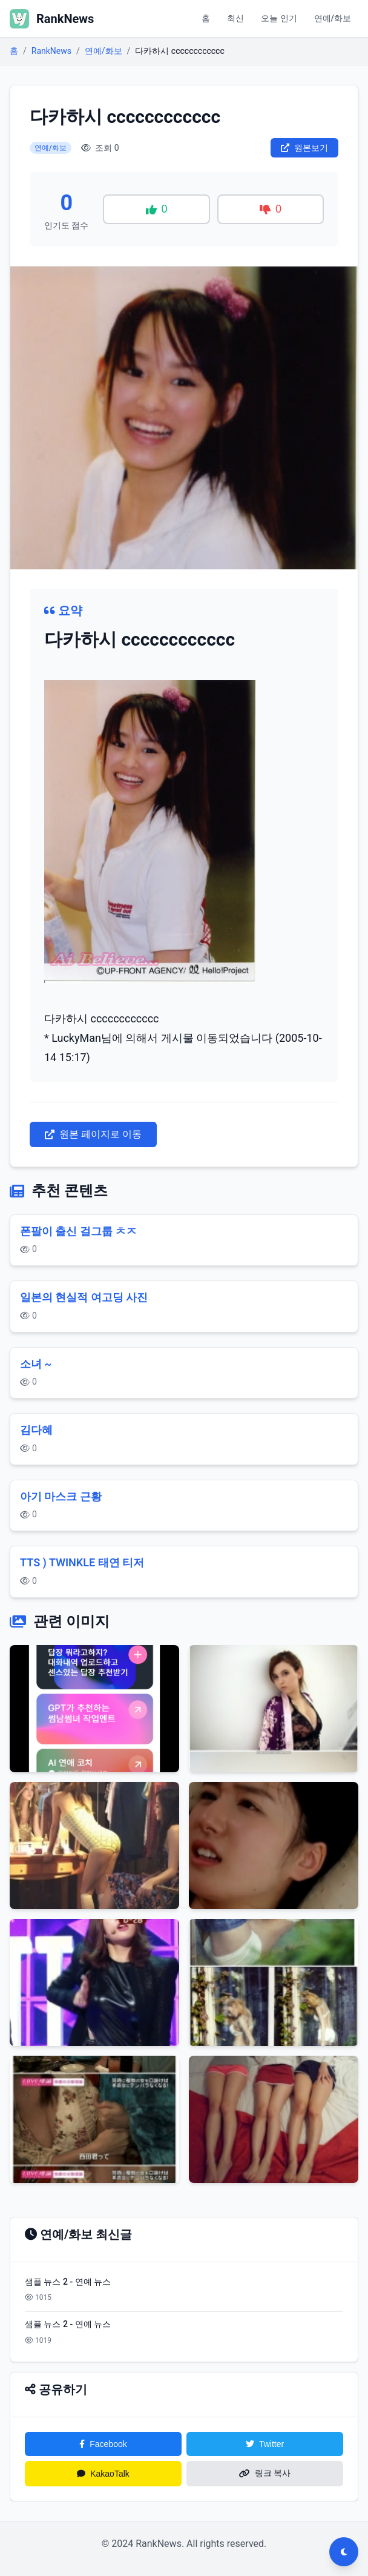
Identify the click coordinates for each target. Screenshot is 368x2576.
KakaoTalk (103, 2473)
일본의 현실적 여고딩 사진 (84, 1297)
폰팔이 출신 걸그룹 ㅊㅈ (78, 1231)
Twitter (265, 2444)
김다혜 (36, 1429)
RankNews (51, 51)
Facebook (102, 2444)
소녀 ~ (35, 1363)
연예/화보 (332, 18)
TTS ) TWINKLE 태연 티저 (82, 1562)
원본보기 (304, 148)
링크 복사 (265, 2473)
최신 (235, 18)
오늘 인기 (279, 18)
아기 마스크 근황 (61, 1496)
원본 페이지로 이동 (93, 1134)
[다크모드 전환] (343, 2551)
